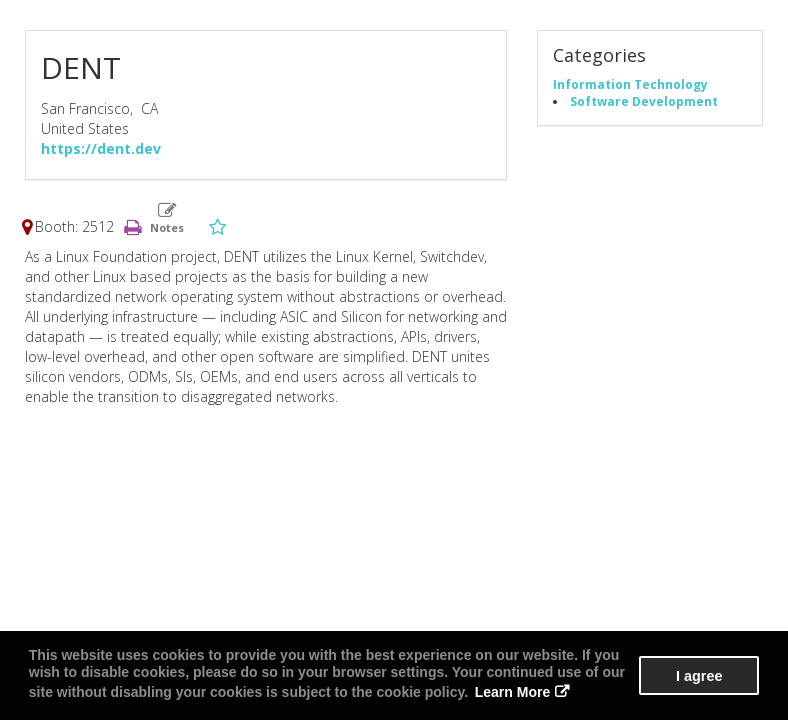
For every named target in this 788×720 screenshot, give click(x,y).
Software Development (644, 101)
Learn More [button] (512, 692)
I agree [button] (699, 676)
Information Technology (630, 84)
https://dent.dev (101, 148)
